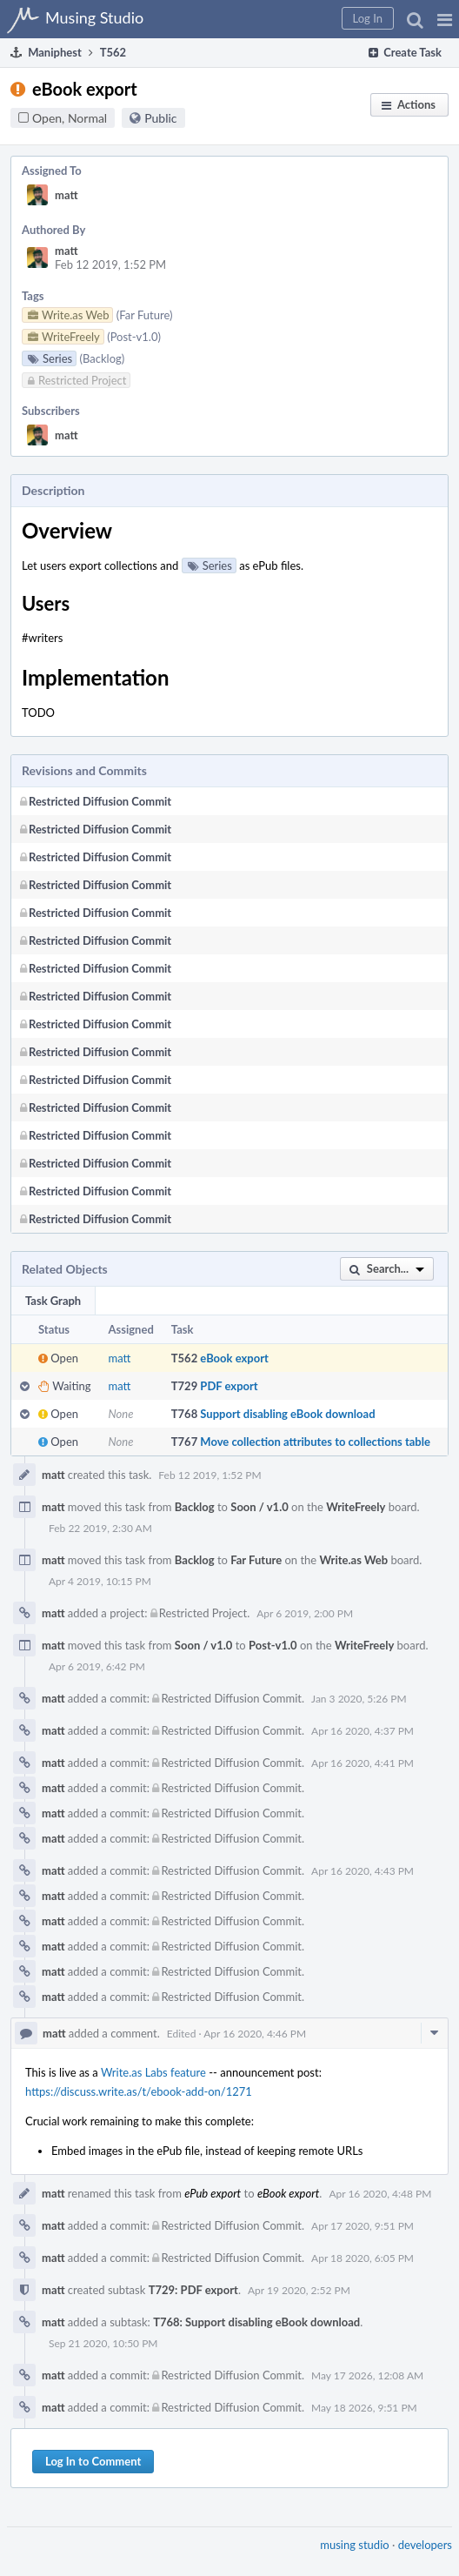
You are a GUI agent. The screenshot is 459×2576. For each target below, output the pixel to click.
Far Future (256, 1560)
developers (425, 2545)
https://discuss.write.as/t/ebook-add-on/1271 (138, 2091)
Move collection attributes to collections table (315, 1442)
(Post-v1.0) (134, 337)
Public (160, 117)
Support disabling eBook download (287, 1414)
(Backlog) (102, 358)
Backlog (195, 1507)
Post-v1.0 (273, 1645)
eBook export (234, 1358)
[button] (444, 19)
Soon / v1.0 (259, 1507)
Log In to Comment (93, 2461)
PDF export (228, 1386)
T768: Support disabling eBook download (256, 2322)
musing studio (354, 2545)
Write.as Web (354, 1560)
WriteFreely (355, 1507)
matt (66, 195)
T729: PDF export (193, 2290)
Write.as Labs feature (153, 2072)
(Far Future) (144, 315)
